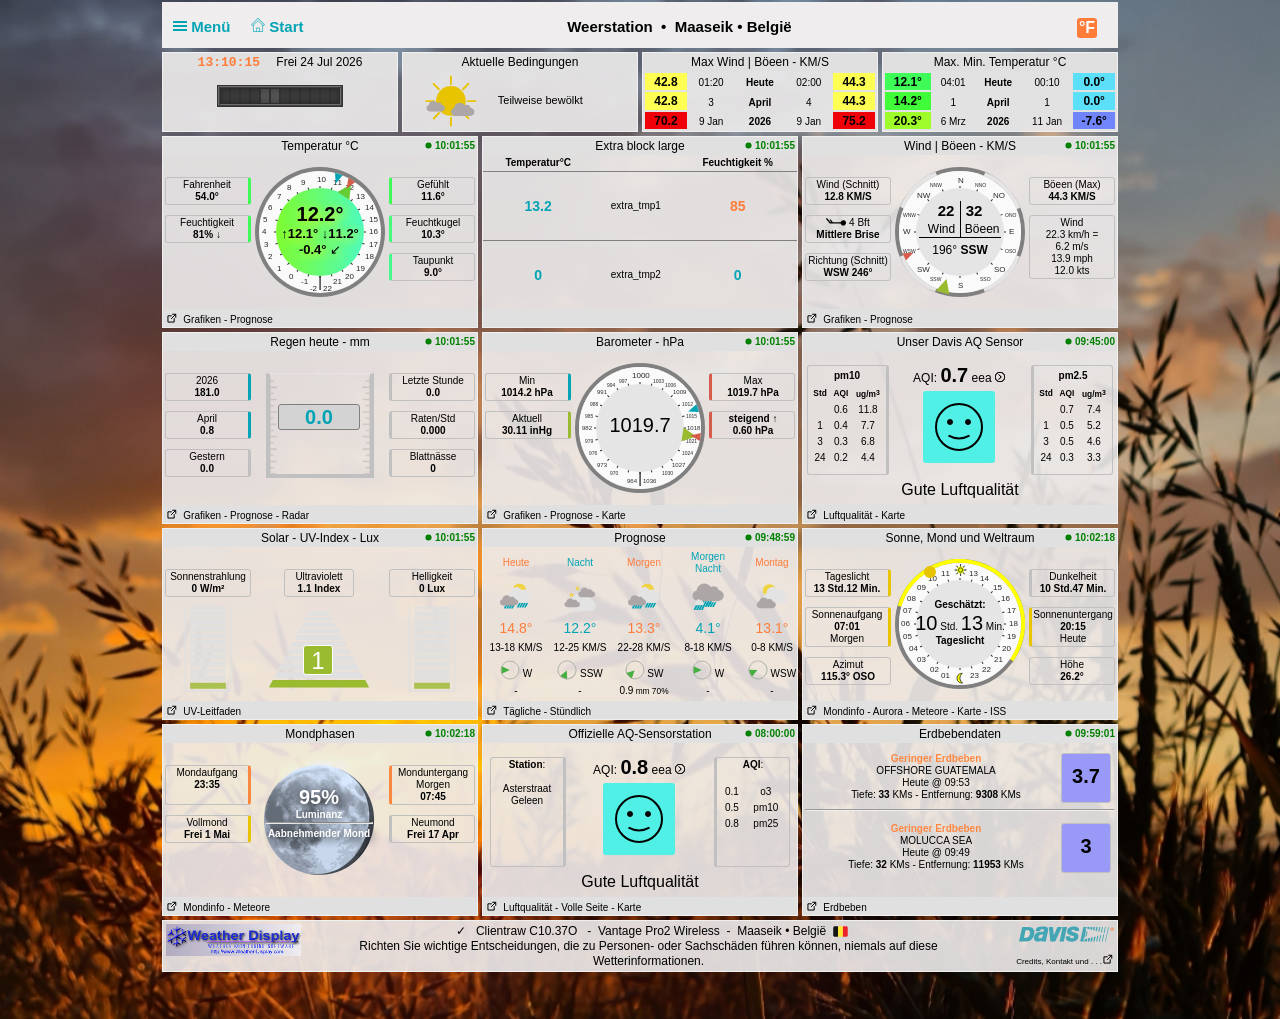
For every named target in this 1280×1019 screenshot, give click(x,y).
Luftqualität (837, 515)
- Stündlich (567, 711)
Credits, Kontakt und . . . (1065, 961)
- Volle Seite (581, 907)
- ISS (995, 711)
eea (988, 378)
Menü (206, 26)
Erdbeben (835, 907)
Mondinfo (833, 711)
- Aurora (885, 711)
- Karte (611, 515)
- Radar (292, 515)
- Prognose (248, 319)
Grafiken (192, 319)
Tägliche (512, 711)
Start (275, 26)
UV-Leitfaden (202, 711)
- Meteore (927, 711)
